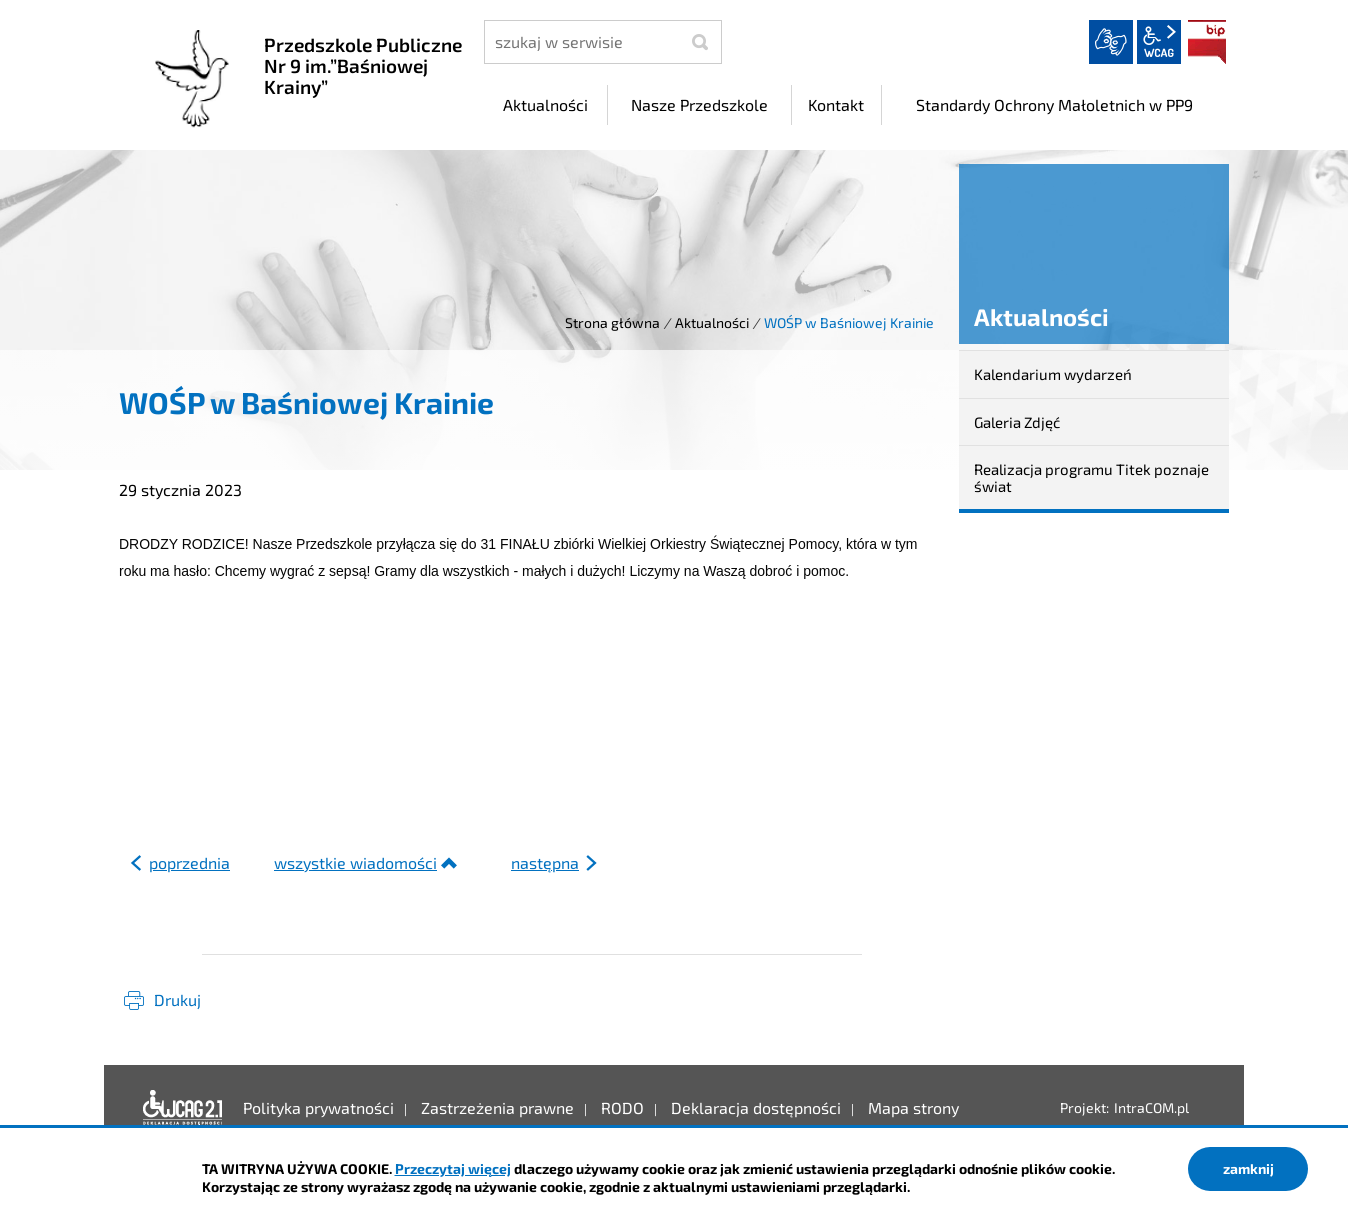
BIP (1207, 42)
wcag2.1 (1159, 42)
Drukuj (177, 999)
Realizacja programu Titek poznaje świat (1091, 477)
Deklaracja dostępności (183, 1108)
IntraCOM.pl (1151, 1107)
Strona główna (612, 322)
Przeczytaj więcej (453, 1168)
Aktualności (712, 322)
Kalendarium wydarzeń (1053, 374)
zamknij (1248, 1168)
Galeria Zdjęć (1017, 422)
